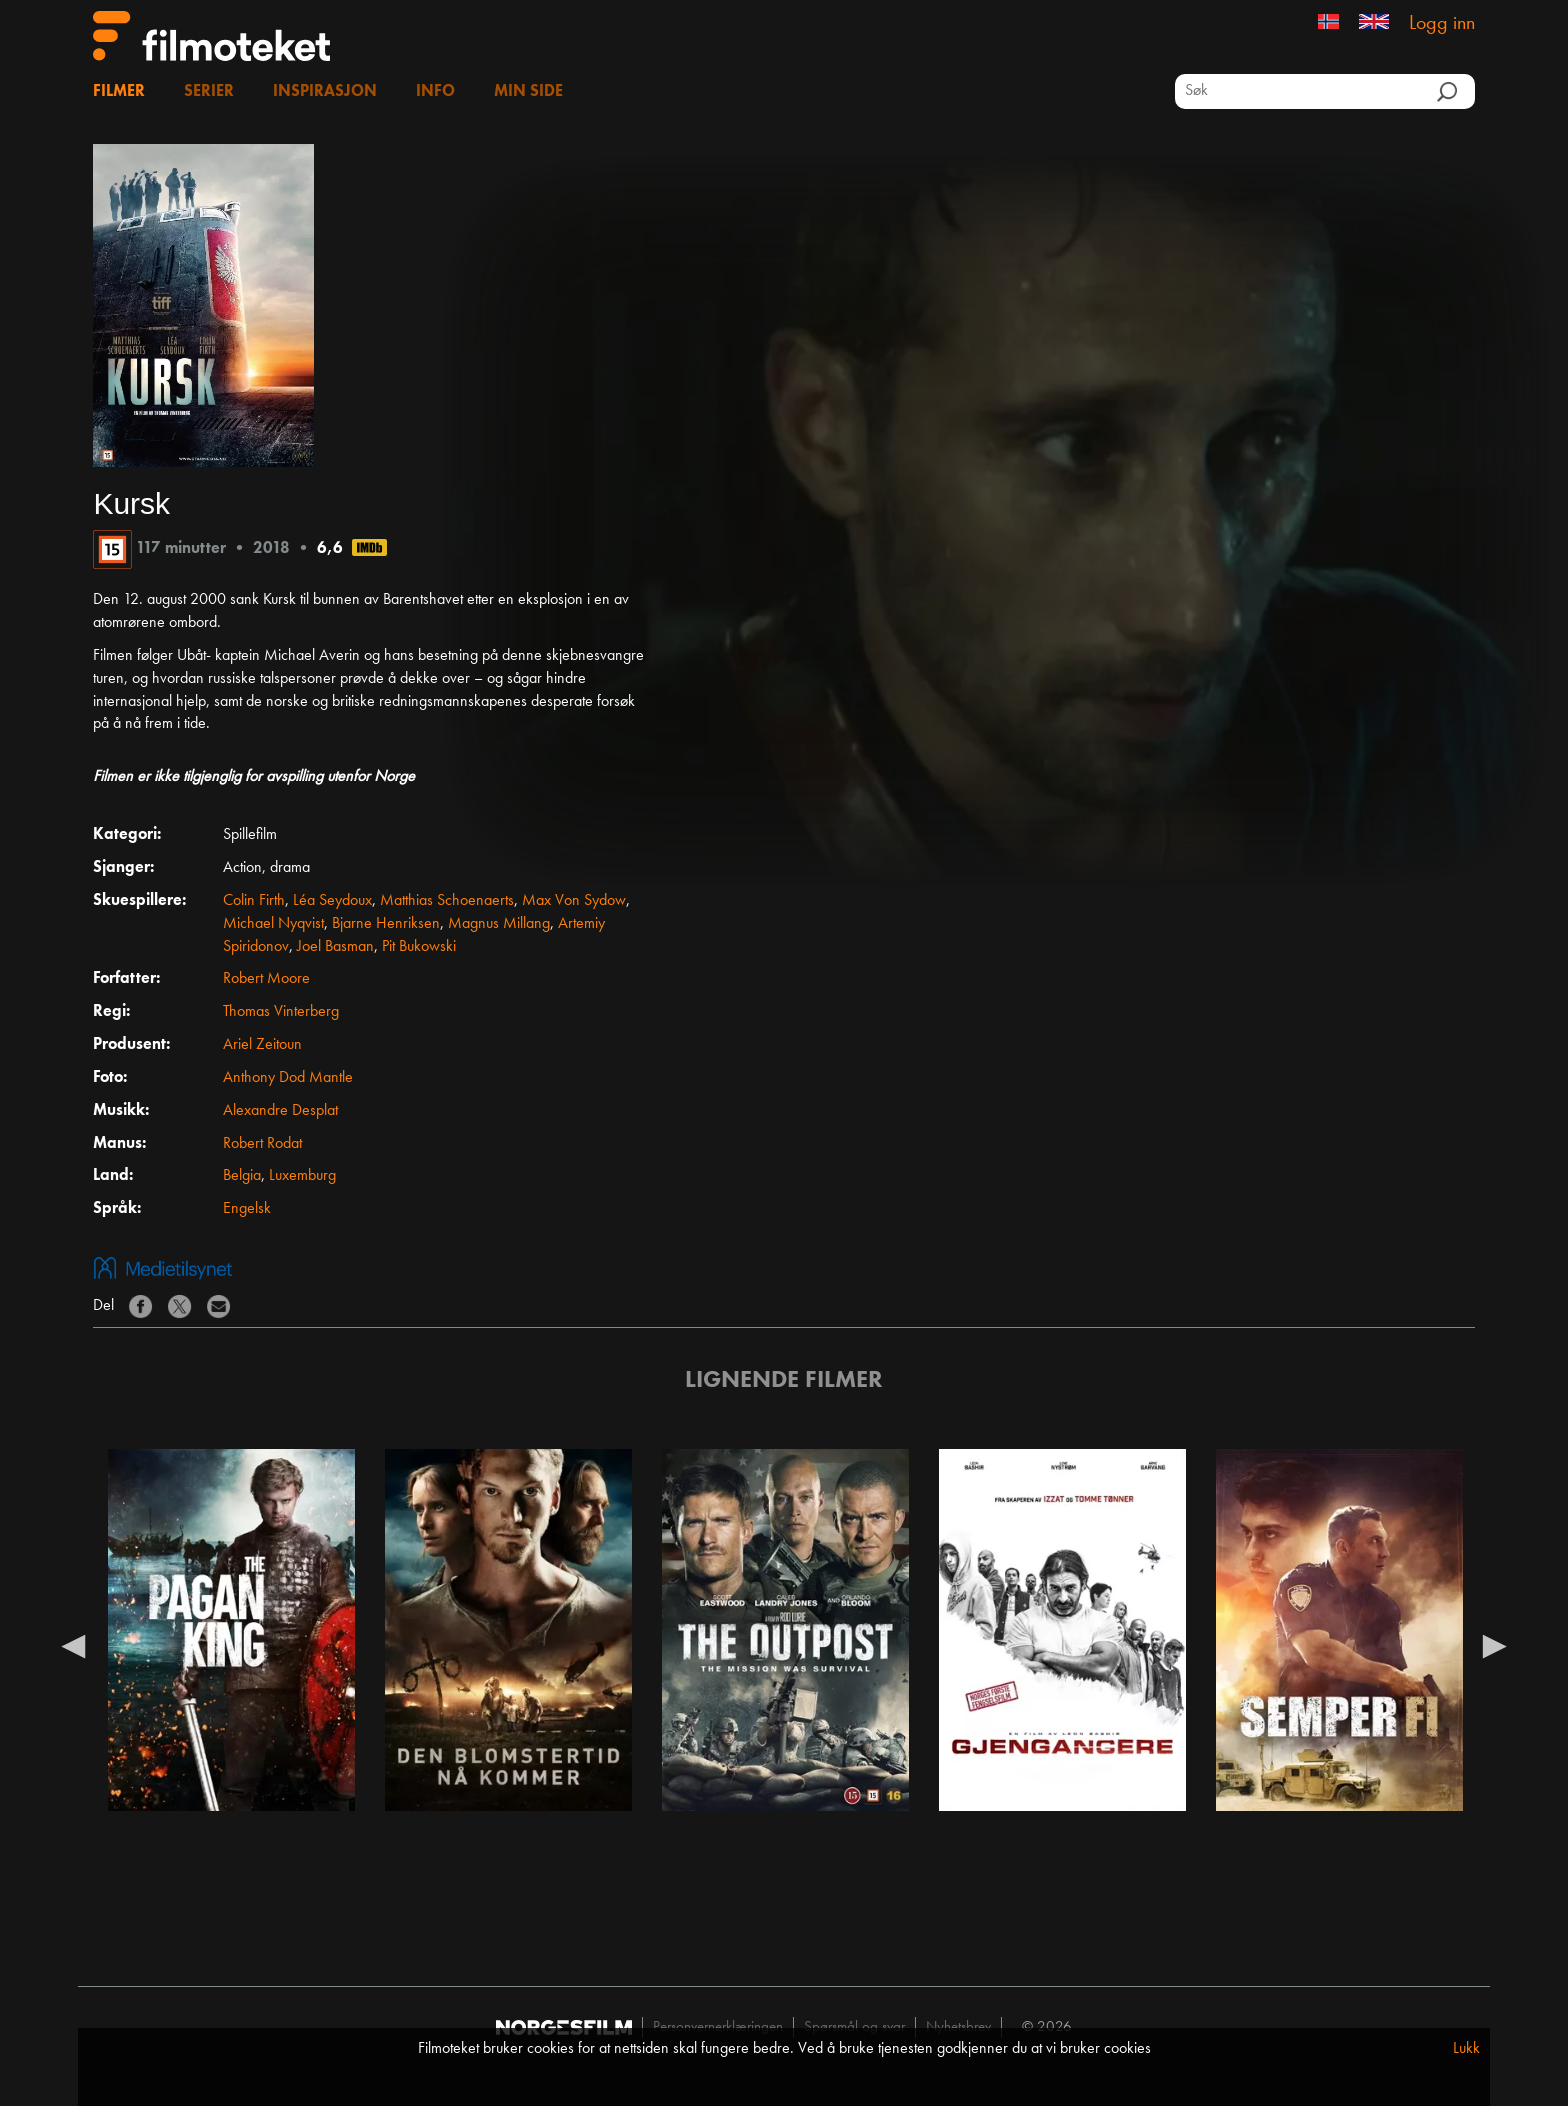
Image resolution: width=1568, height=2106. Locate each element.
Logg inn (1442, 24)
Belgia (242, 1176)
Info (435, 92)
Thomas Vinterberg (281, 1012)
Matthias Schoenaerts (447, 901)
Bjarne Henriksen (386, 924)
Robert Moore (266, 979)
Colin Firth (254, 901)
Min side (528, 92)
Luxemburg (302, 1176)
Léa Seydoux (332, 901)
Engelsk (247, 1209)
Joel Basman (335, 947)
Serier (209, 92)
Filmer (119, 92)
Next (1495, 1645)
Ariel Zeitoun (262, 1045)
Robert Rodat (262, 1144)
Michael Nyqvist (273, 924)
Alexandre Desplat (280, 1111)
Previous (73, 1645)
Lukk (1466, 2049)
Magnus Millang (499, 924)
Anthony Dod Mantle (288, 1078)
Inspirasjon (325, 92)
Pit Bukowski (419, 947)
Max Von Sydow (574, 901)
